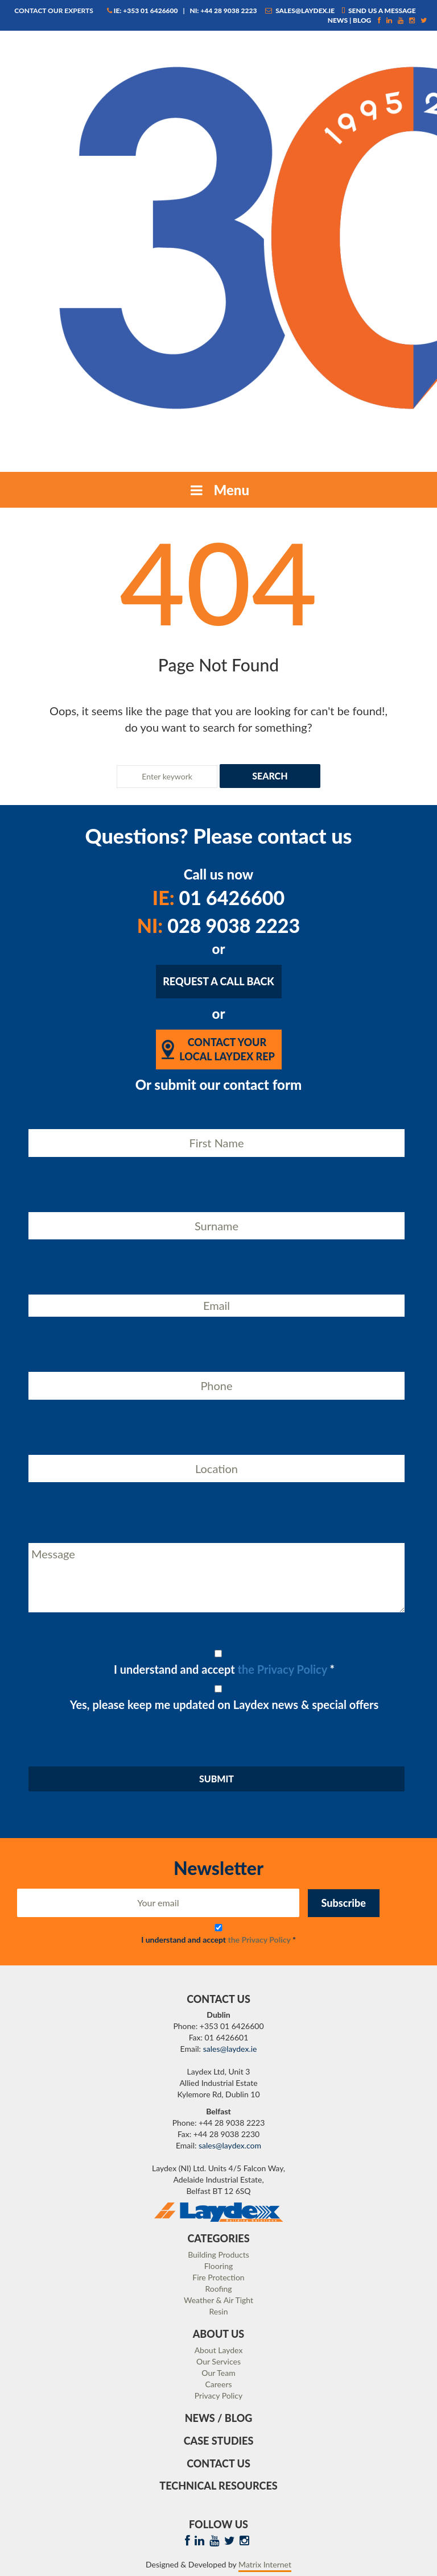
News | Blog (350, 20)
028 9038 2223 (218, 925)
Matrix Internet (264, 2564)
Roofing (218, 2288)
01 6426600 (218, 897)
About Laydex (219, 2350)
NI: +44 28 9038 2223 (223, 10)
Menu (218, 490)
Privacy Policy (218, 2395)
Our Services (218, 2361)
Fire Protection (218, 2277)
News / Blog (219, 2418)
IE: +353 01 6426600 (142, 10)
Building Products (218, 2254)
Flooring (218, 2266)
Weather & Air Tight (218, 2300)
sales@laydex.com (230, 2145)
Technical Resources (218, 2485)
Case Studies (219, 2440)
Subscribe (343, 1903)
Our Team (218, 2373)
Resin (218, 2311)
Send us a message (378, 10)
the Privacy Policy (282, 1669)
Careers (218, 2384)
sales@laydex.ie (300, 10)
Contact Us (218, 2463)
